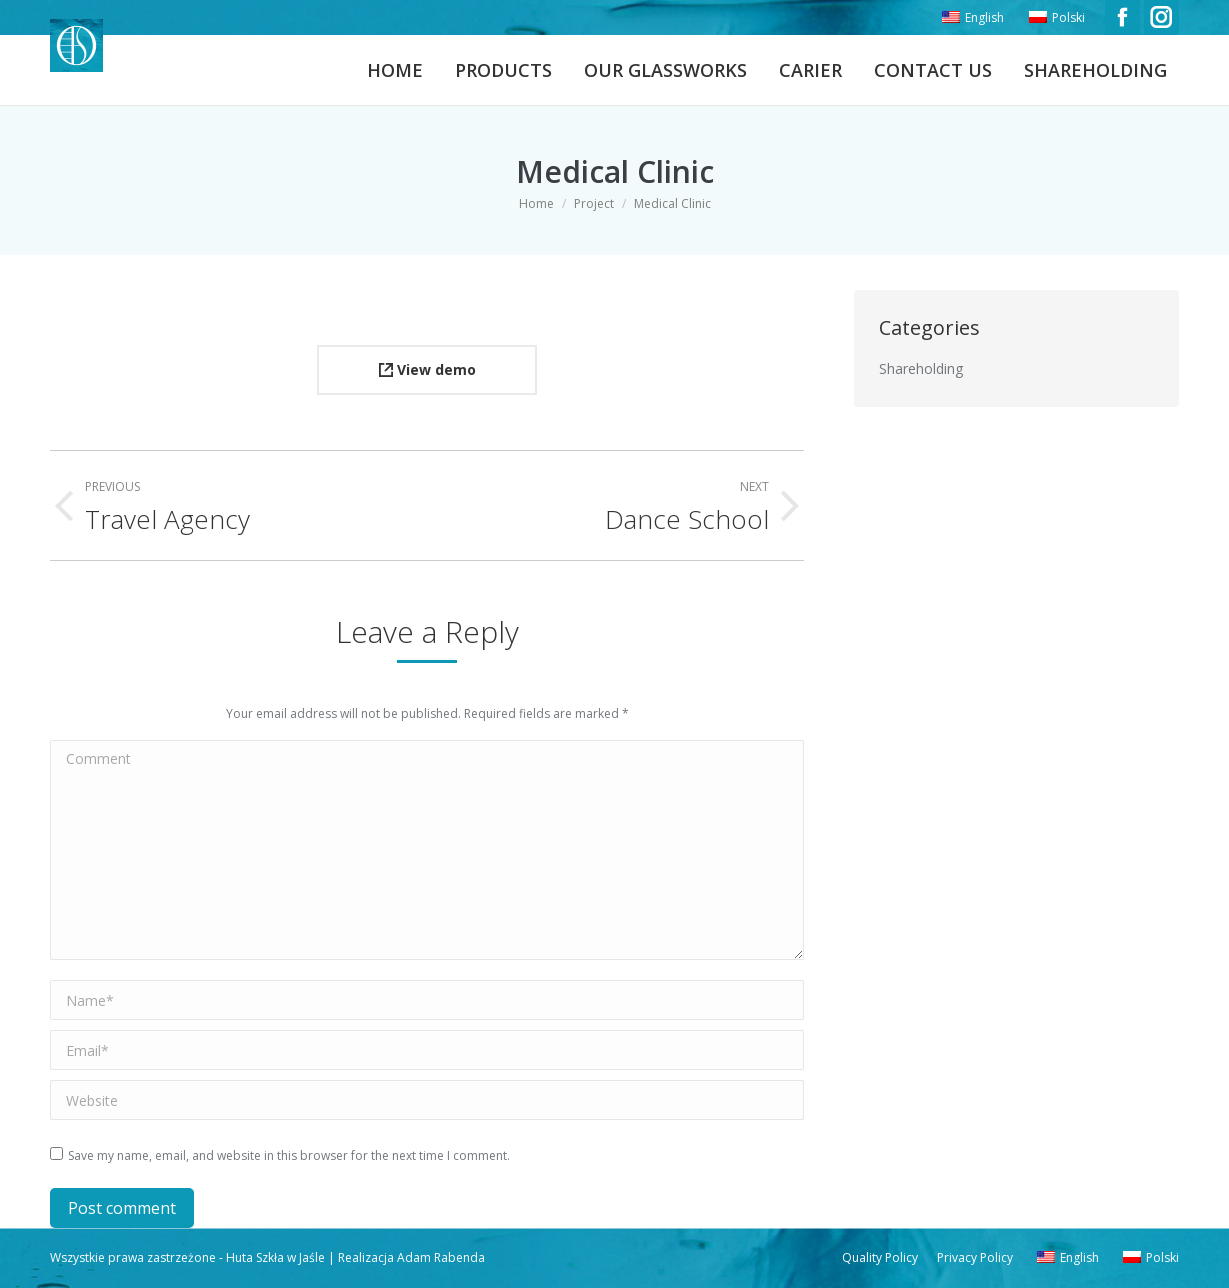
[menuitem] (970, 18)
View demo (427, 369)
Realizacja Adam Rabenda (410, 1257)
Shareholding (921, 368)
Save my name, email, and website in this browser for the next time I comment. (289, 1155)
